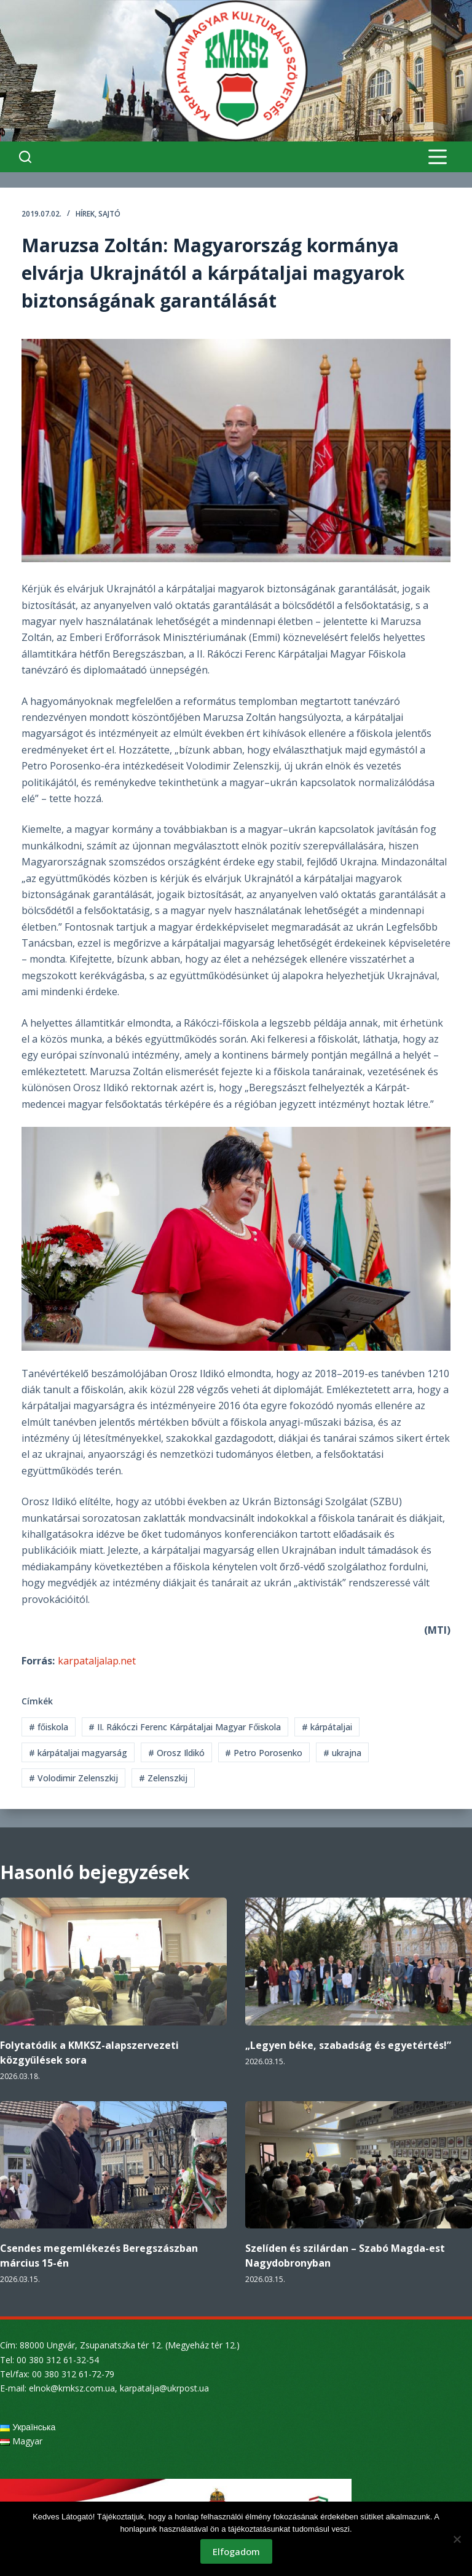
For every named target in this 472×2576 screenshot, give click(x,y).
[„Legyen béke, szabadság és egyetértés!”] (358, 1961)
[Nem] (456, 2539)
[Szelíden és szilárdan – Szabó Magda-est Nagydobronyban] (358, 2165)
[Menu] (437, 156)
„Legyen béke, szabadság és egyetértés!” (348, 2045)
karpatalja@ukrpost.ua (164, 2388)
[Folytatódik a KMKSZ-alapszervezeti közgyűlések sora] (113, 1961)
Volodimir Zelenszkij (73, 1778)
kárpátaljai (327, 1727)
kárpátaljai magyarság (78, 1753)
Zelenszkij (163, 1778)
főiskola (48, 1727)
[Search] (25, 157)
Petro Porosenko (263, 1753)
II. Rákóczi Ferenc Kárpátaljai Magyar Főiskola (184, 1727)
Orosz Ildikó (176, 1753)
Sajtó (109, 214)
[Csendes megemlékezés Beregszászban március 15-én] (113, 2165)
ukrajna (342, 1753)
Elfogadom (236, 2551)
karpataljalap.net (97, 1661)
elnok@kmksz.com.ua (72, 2388)
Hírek (85, 214)
